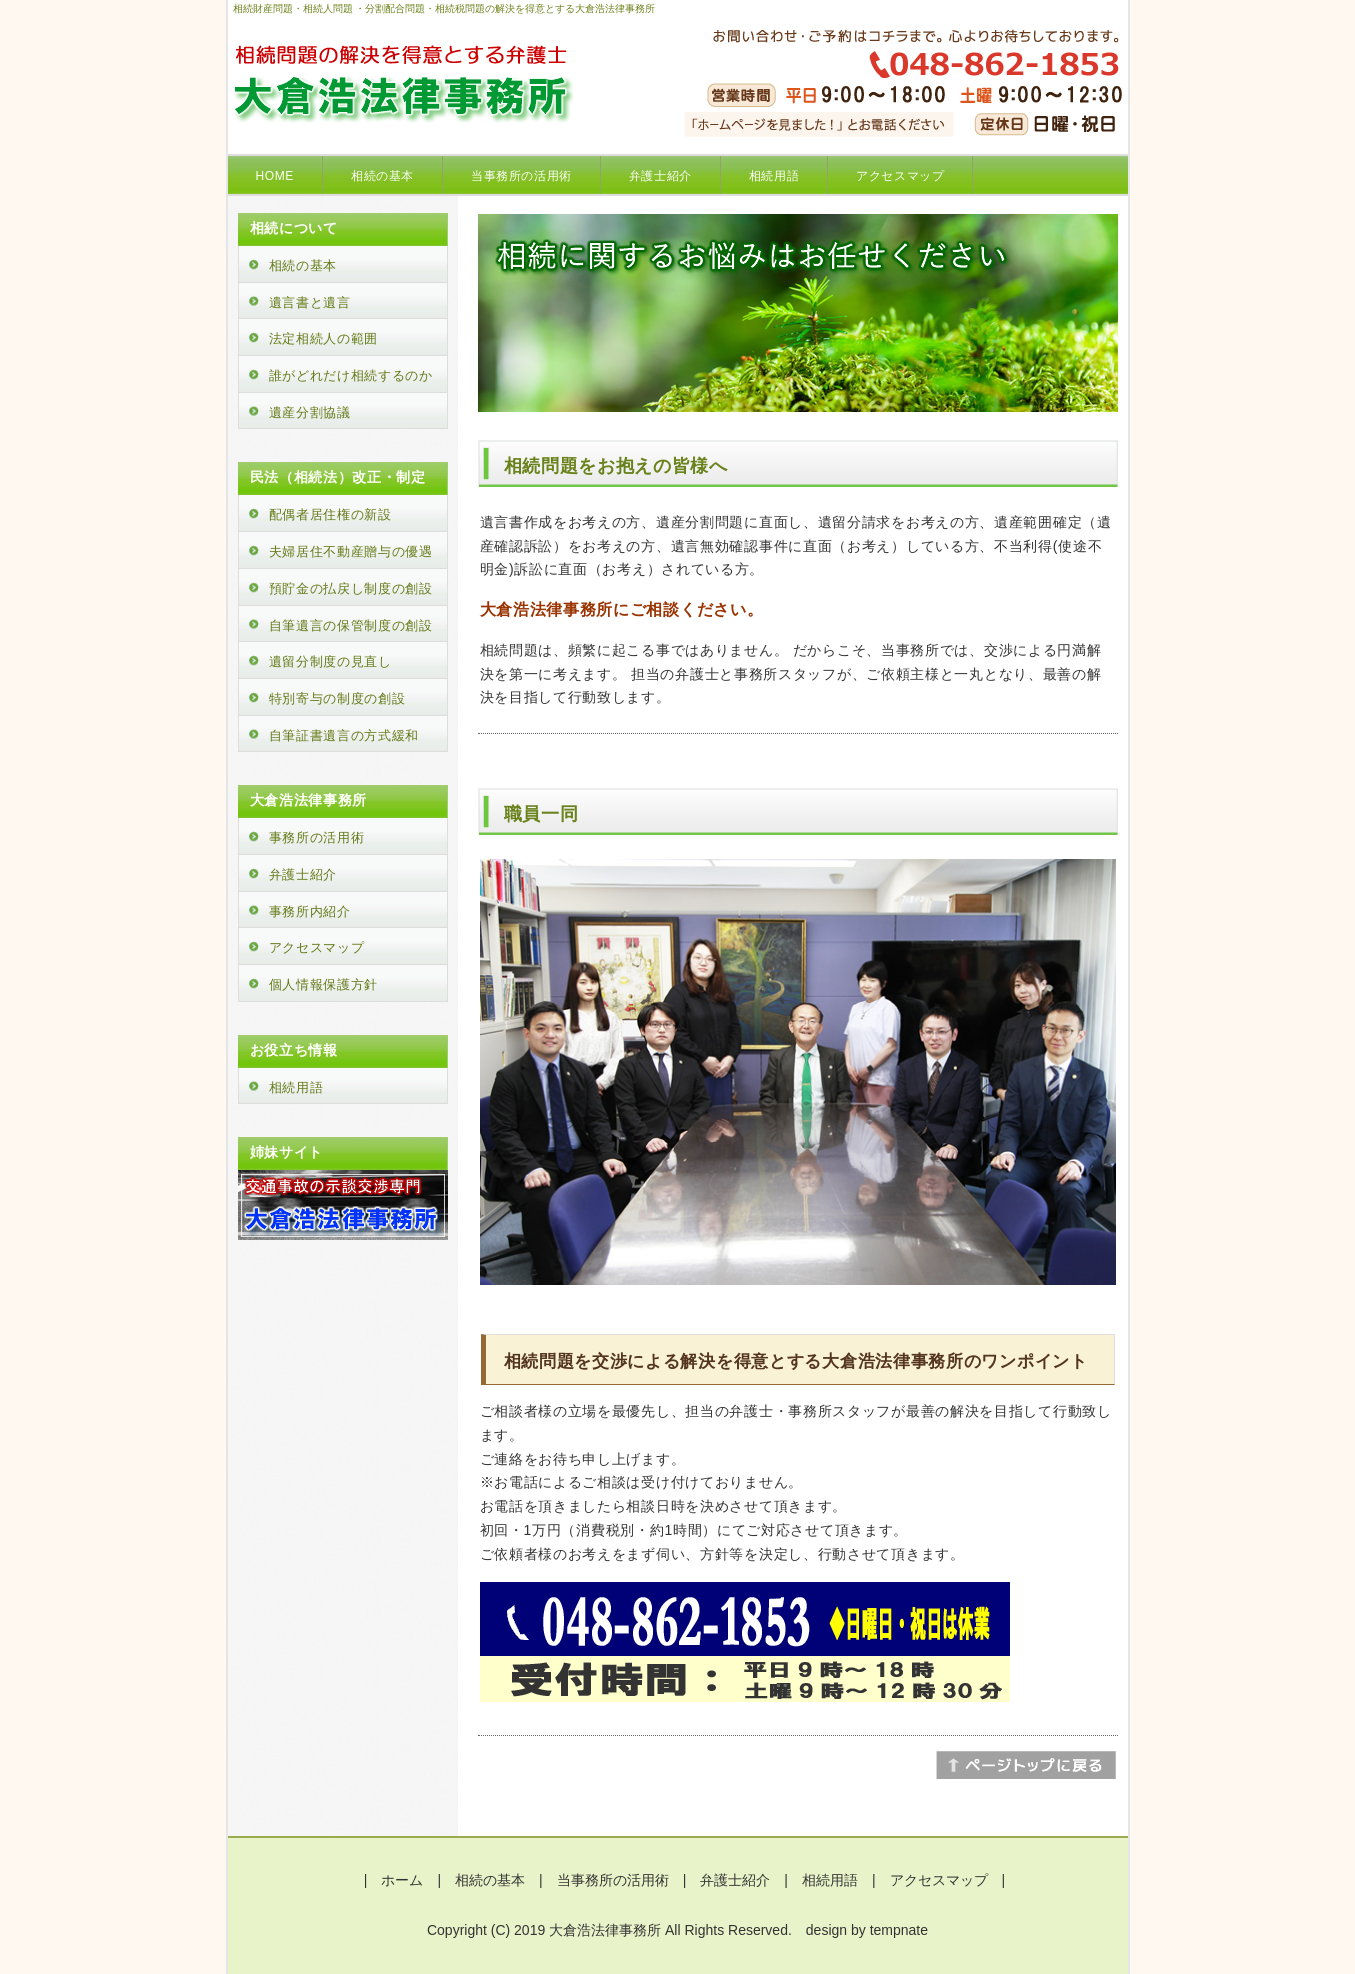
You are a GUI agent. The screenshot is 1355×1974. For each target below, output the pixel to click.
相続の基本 (382, 176)
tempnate (899, 1930)
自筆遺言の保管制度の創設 (351, 625)
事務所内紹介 (310, 911)
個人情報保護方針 (324, 984)
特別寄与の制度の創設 (337, 698)
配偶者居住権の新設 (330, 514)
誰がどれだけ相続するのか (351, 375)
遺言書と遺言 (310, 302)
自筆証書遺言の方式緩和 (344, 735)
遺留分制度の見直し (330, 661)
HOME (275, 176)
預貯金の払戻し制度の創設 (351, 588)
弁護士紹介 (660, 176)
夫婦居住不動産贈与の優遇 (351, 551)
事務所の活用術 (317, 837)
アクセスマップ (900, 176)
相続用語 (774, 176)
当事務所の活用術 (521, 176)
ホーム (402, 1880)
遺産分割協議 (310, 412)
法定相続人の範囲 (324, 338)
